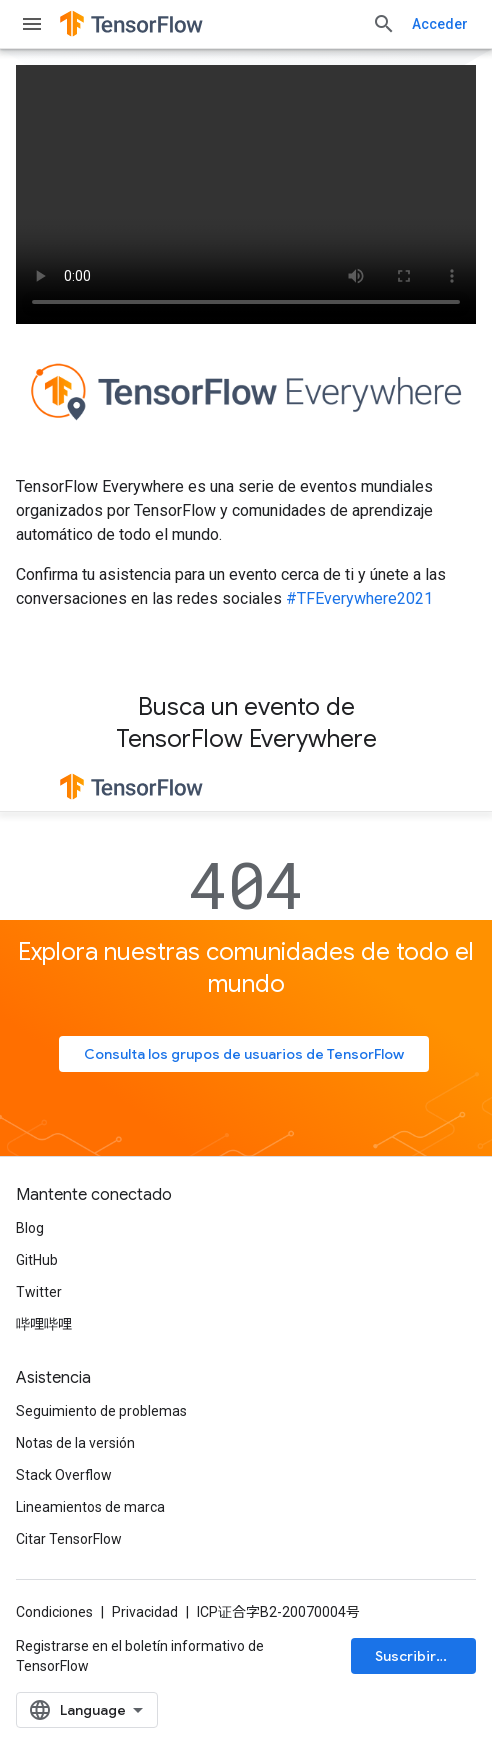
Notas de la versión (75, 1443)
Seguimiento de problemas (101, 1411)
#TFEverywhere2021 (359, 598)
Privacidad (145, 1612)
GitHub (37, 1260)
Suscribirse (414, 1656)
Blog (30, 1228)
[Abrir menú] (32, 24)
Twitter (39, 1292)
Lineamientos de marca (90, 1507)
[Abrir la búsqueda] (384, 24)
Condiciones (54, 1612)
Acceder (440, 24)
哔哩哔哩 (44, 1324)
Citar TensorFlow (69, 1539)
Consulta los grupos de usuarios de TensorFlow (244, 1054)
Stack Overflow (64, 1475)
